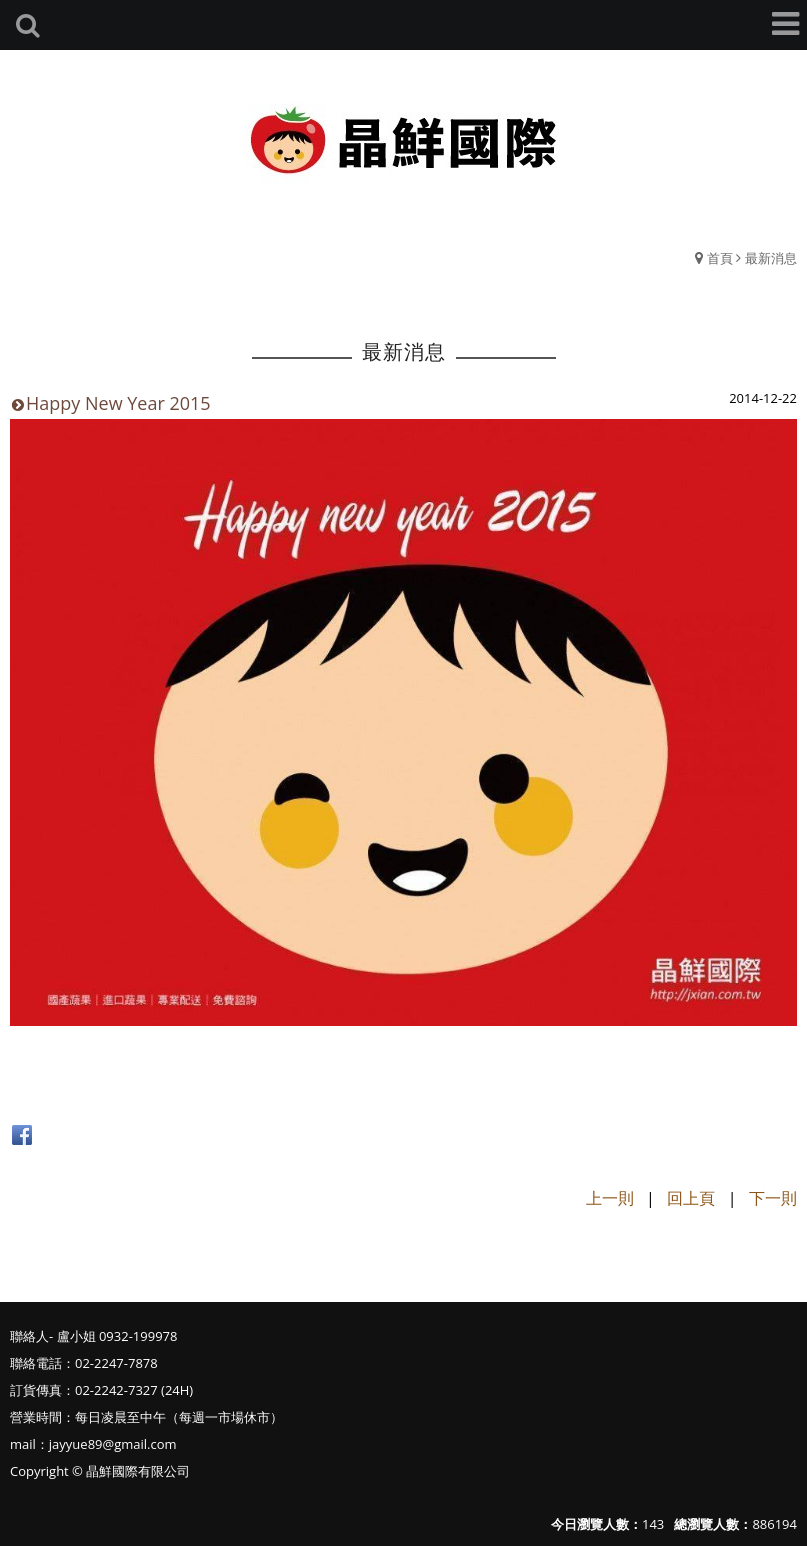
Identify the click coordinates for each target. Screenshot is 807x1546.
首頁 (720, 258)
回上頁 (691, 1198)
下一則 (773, 1198)
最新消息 (771, 258)
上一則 (610, 1198)
